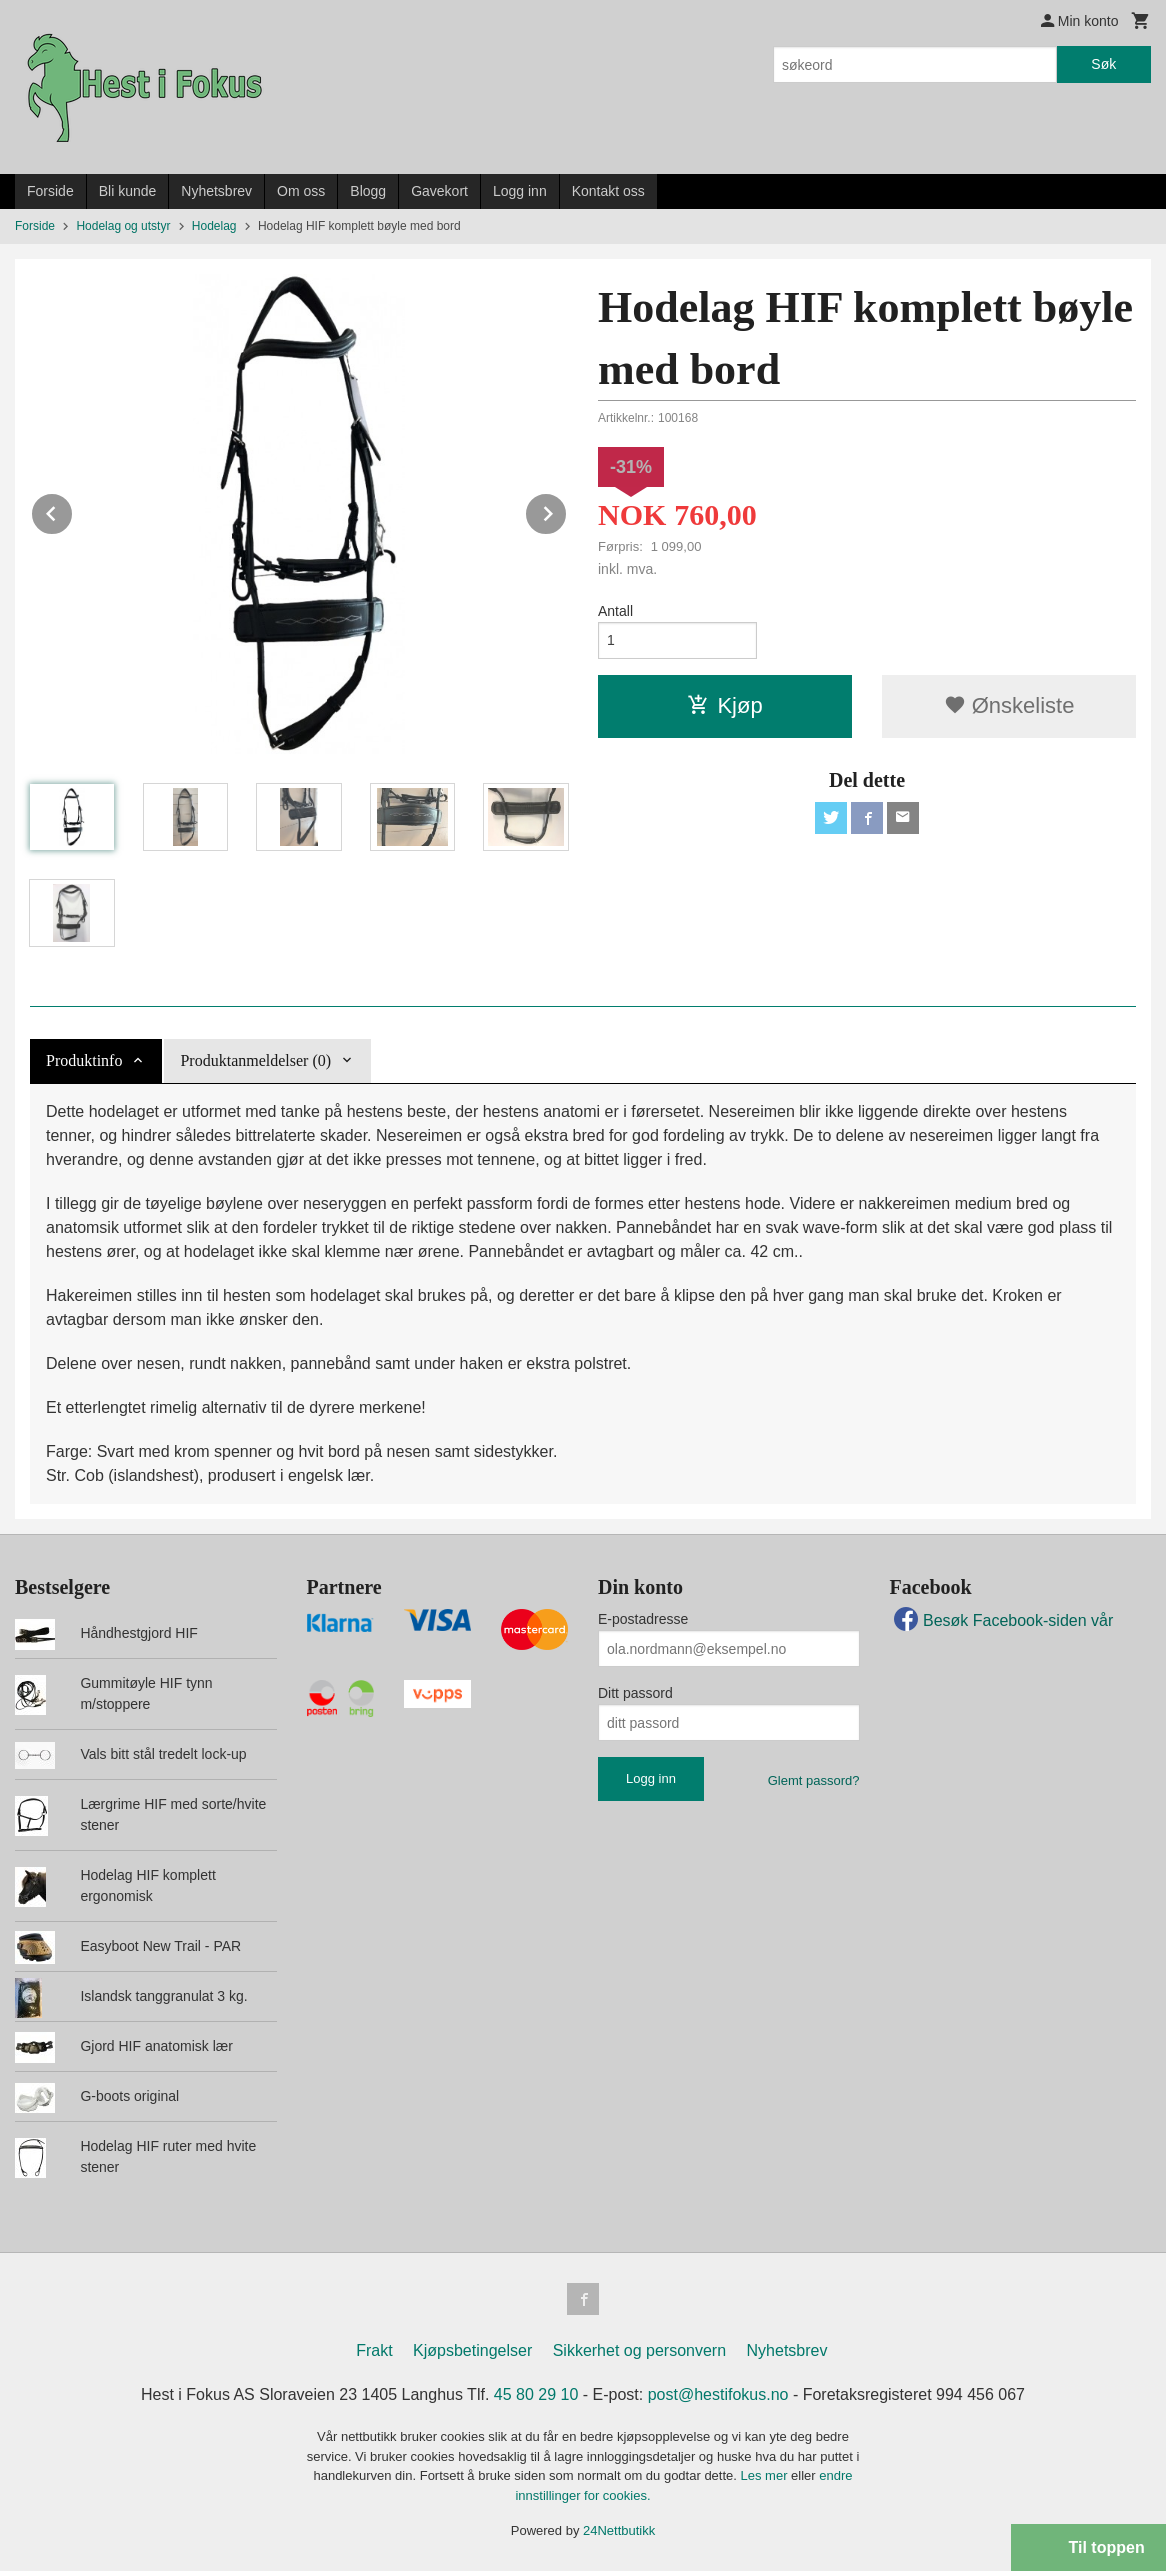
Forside (50, 191)
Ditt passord (635, 1693)
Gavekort (439, 191)
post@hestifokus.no (718, 2394)
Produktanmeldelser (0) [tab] (255, 1060)
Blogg (368, 191)
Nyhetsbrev (216, 191)
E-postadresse (643, 1619)
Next (567, 510)
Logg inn (520, 191)
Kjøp (724, 705)
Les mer (766, 2475)
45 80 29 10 (536, 2394)
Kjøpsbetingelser (472, 2350)
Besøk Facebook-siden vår (1002, 1620)
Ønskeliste (1009, 705)
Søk (1103, 64)
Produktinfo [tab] (84, 1060)
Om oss (301, 191)
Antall (615, 611)
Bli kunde (128, 191)
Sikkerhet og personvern (639, 2350)
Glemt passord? (814, 1780)
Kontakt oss (608, 191)
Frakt (374, 2350)
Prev (73, 510)
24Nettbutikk (619, 2530)
